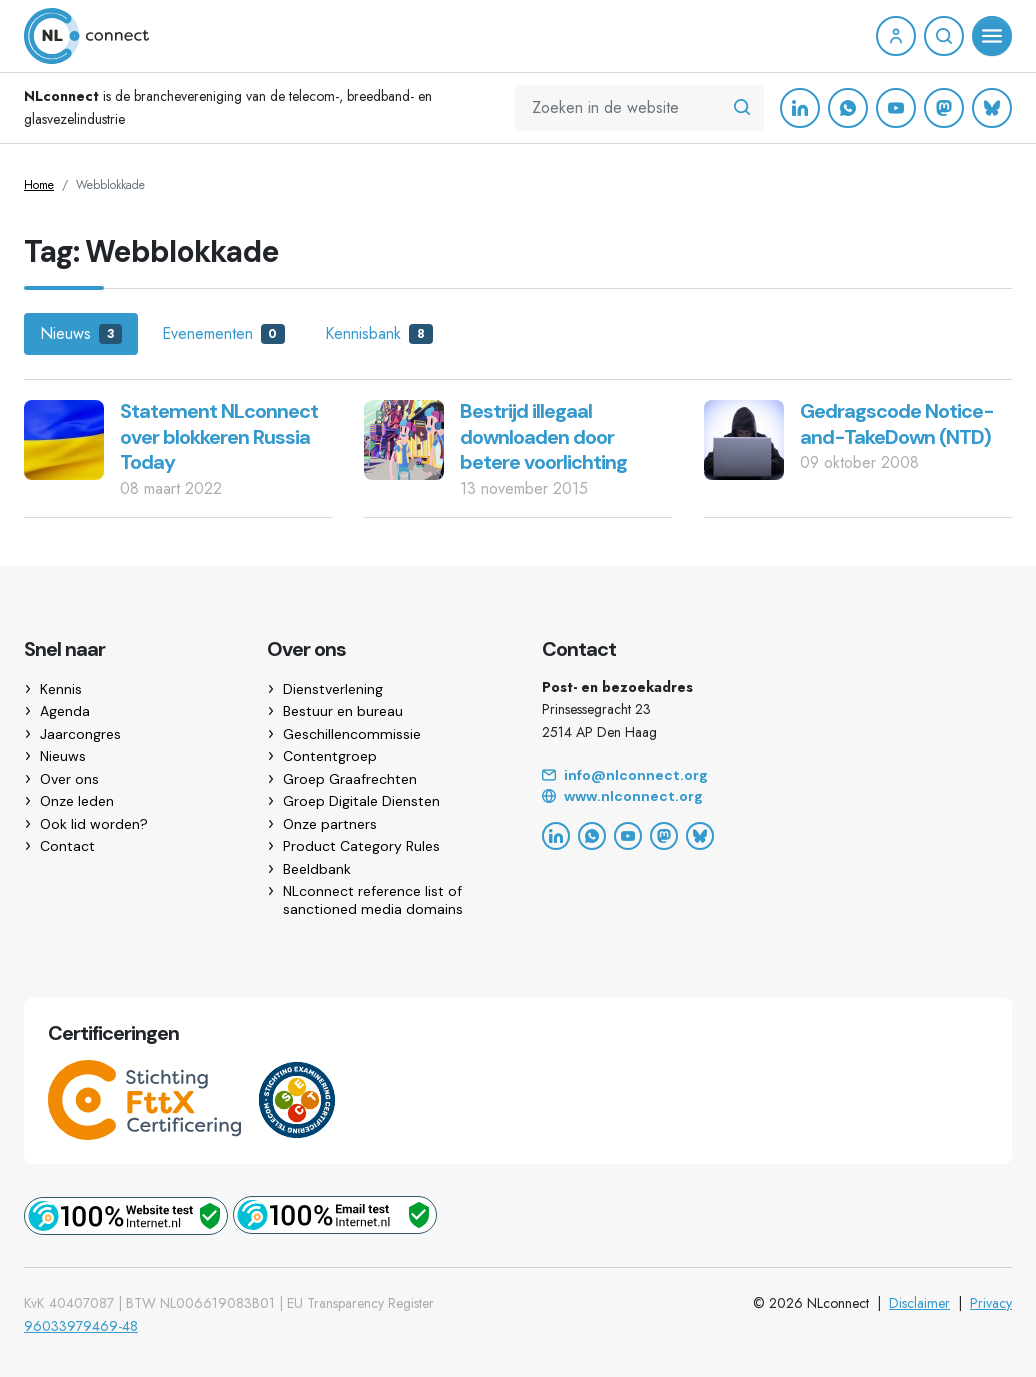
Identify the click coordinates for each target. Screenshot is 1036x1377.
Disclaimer (919, 1303)
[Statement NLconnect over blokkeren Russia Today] (64, 438)
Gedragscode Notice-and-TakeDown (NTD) (897, 424)
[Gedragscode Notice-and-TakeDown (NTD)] (744, 438)
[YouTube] (896, 108)
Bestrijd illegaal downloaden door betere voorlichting (543, 436)
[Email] (777, 776)
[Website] (777, 797)
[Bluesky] (992, 108)
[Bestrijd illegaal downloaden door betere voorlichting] (404, 438)
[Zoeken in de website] (742, 108)
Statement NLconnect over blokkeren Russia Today (219, 436)
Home (39, 185)
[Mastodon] (944, 108)
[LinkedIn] (800, 108)
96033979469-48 (81, 1326)
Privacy (991, 1303)
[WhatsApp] (848, 108)
